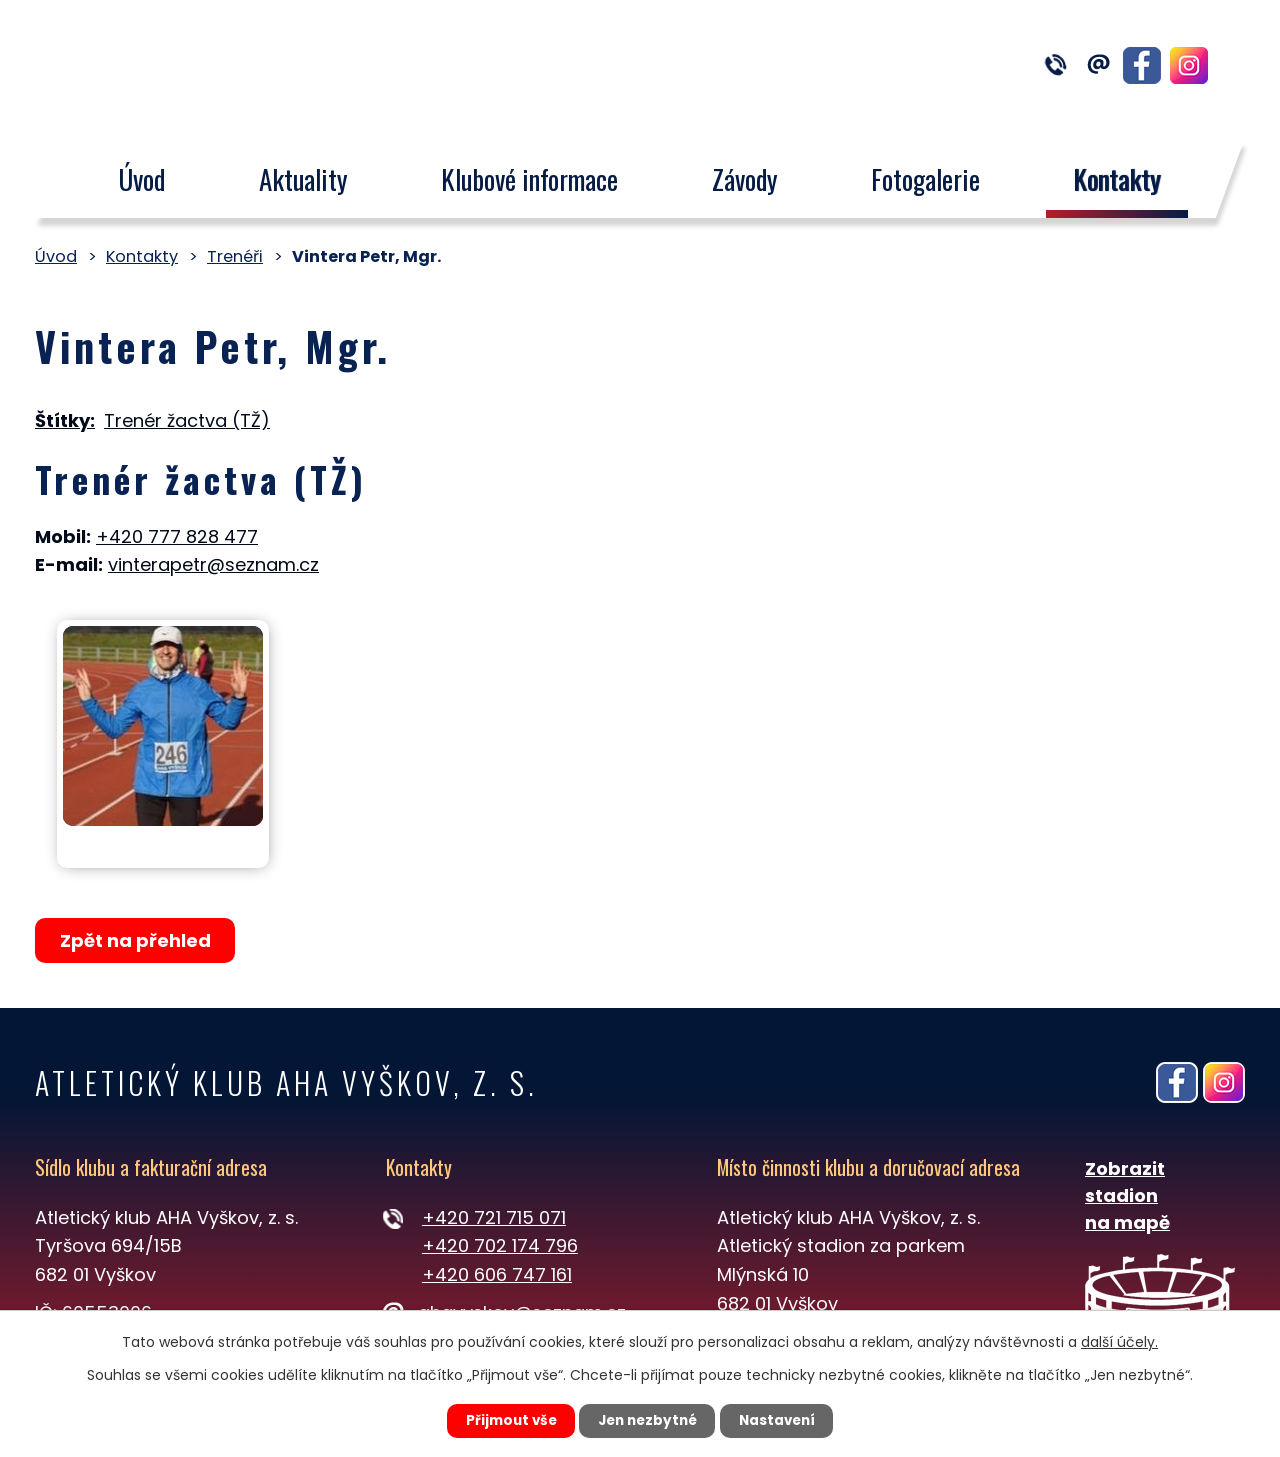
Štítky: (65, 420)
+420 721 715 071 (494, 1217)
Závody (745, 179)
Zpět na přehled (137, 940)
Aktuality (303, 179)
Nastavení (786, 1420)
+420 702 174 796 (500, 1245)
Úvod (141, 179)
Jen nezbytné (647, 1420)
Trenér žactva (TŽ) (187, 420)
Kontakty (1118, 179)
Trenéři (235, 256)
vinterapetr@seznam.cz (213, 564)
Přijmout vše (501, 1420)
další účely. (1119, 1340)
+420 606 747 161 (497, 1274)
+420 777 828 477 (177, 536)
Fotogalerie (925, 179)
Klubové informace (529, 179)
